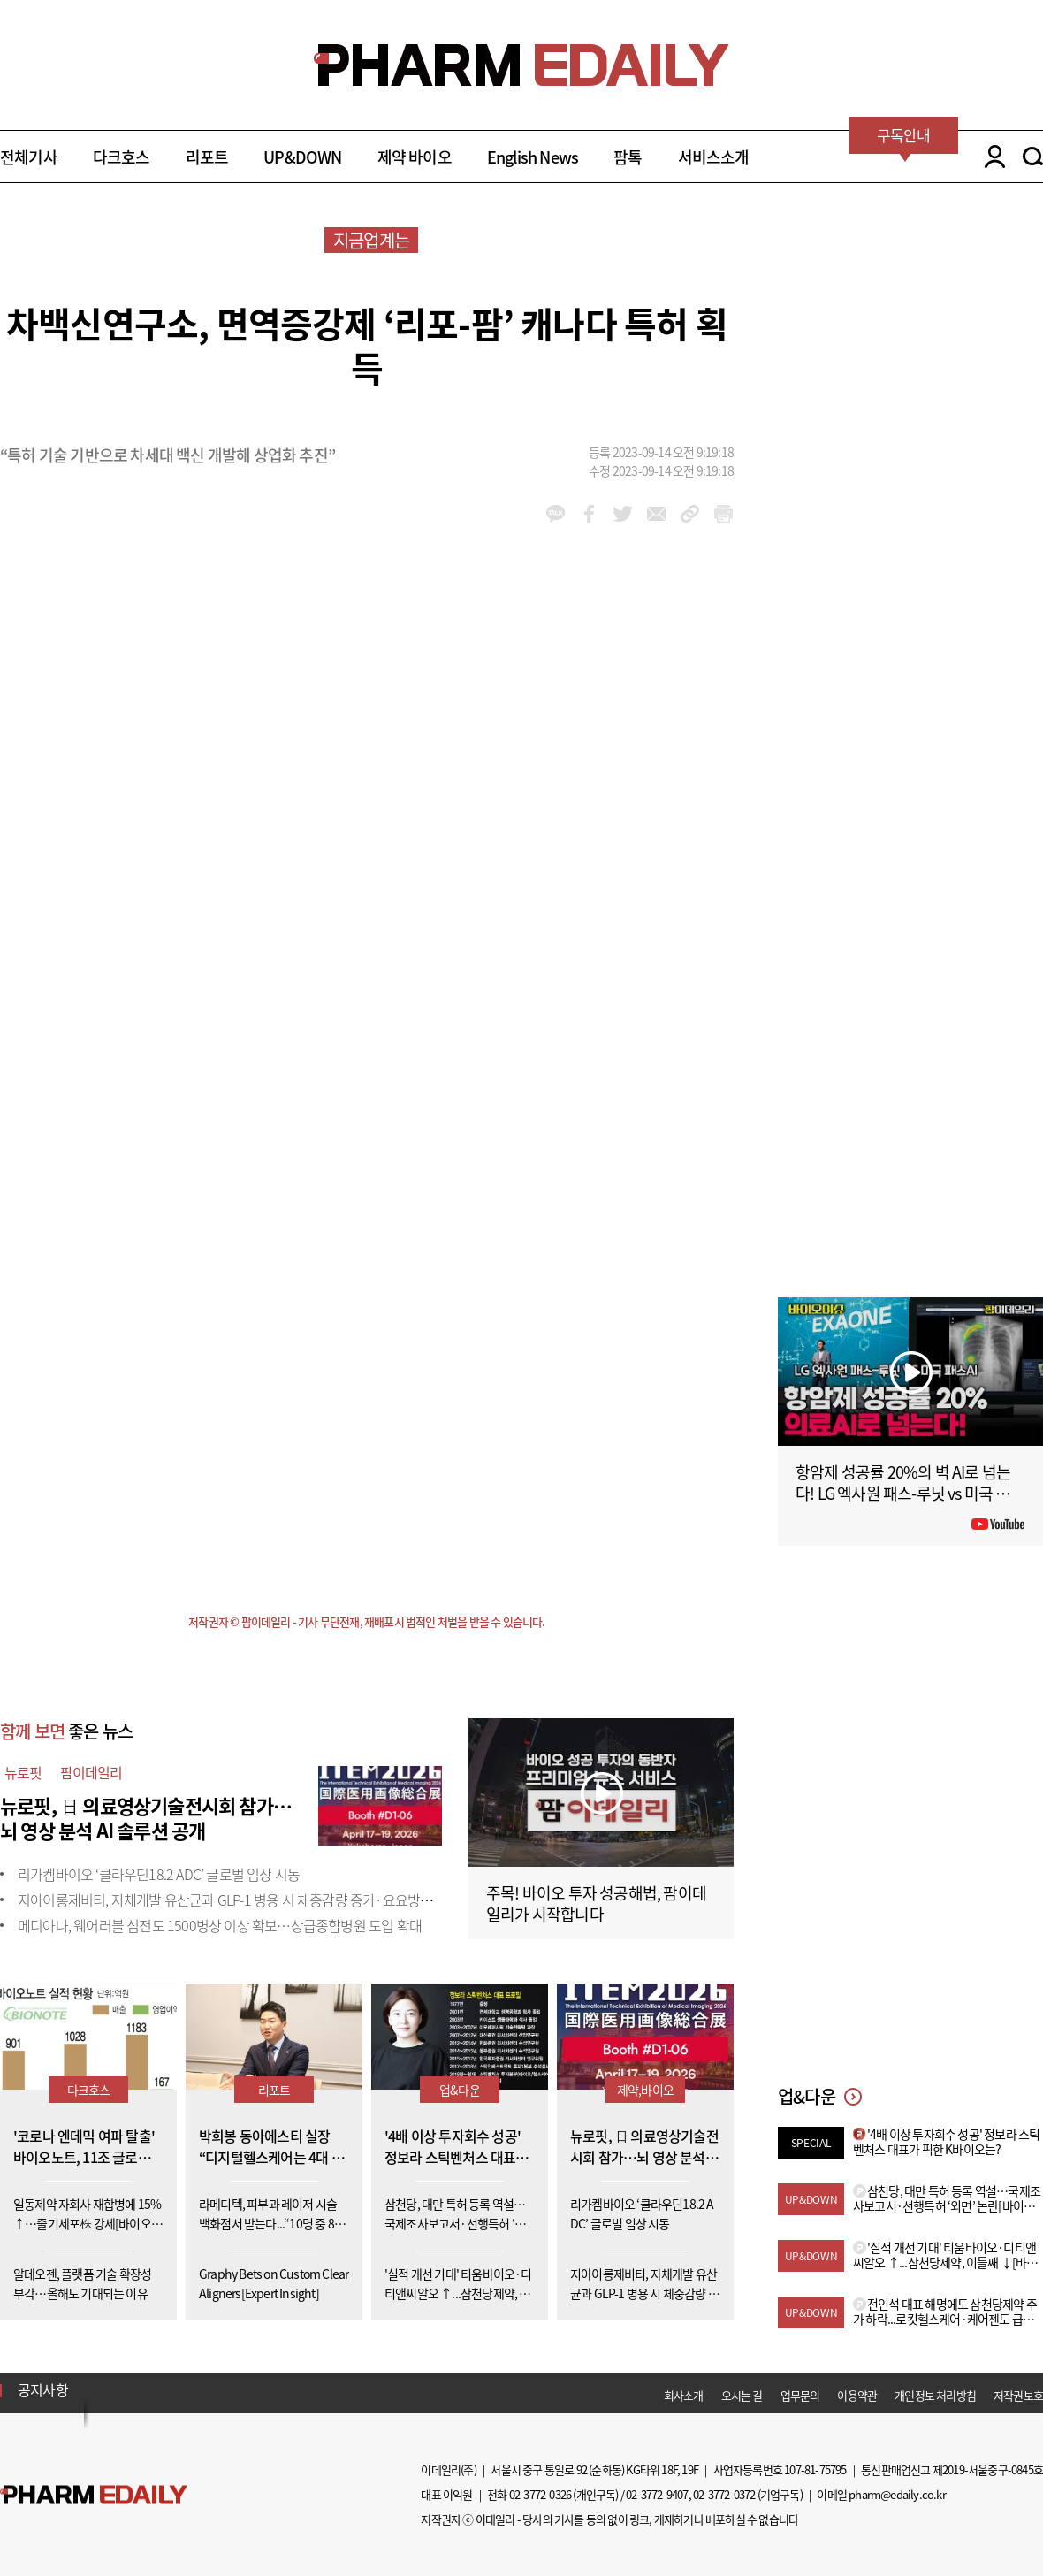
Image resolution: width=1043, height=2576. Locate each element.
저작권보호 (1018, 2395)
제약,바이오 (645, 2089)
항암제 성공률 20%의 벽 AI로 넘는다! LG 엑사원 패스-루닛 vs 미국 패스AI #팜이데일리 (910, 1493)
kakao (555, 514)
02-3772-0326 (540, 2494)
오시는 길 (742, 2395)
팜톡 (627, 157)
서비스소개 (714, 157)
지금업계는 (371, 240)
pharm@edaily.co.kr (897, 2494)
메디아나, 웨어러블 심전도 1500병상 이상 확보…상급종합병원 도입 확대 (220, 1925)
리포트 (207, 157)
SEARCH (1033, 156)
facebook (589, 514)
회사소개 (684, 2395)
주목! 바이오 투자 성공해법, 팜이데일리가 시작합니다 (596, 1903)
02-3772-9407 (657, 2494)
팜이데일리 (91, 1772)
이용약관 (857, 2395)
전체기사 (28, 157)
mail (656, 514)
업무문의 (800, 2395)
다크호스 (121, 157)
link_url (690, 514)
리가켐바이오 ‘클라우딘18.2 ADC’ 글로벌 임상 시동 (159, 1873)
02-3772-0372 (724, 2494)
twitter (623, 514)
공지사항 (43, 2389)
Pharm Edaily (93, 2494)
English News (532, 157)
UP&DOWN (302, 157)
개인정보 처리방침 (935, 2395)
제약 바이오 (414, 157)
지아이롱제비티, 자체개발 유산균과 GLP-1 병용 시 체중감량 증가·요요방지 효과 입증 (253, 1899)
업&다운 (459, 2089)
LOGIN (990, 156)
